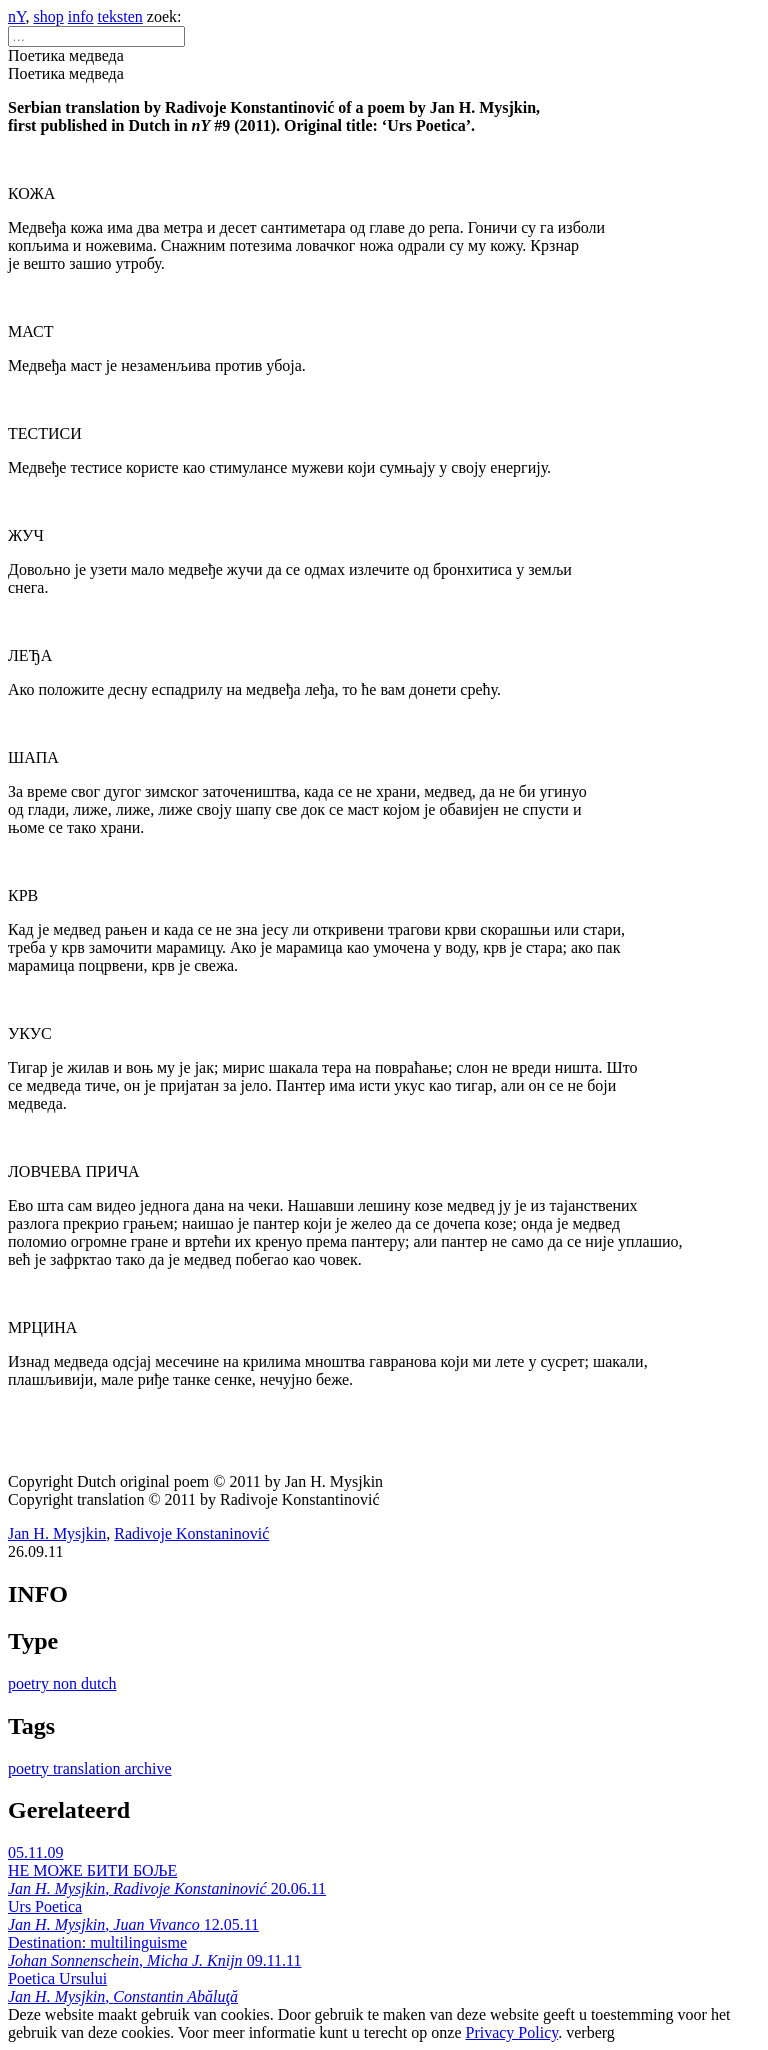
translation (89, 1768)
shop (49, 16)
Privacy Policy (511, 2032)
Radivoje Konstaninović (191, 1533)
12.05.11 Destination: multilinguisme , (133, 1942)
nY (17, 16)
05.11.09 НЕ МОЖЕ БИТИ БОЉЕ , (139, 1870)
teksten (120, 16)
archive (147, 1768)
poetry (30, 1683)
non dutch (85, 1683)
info (81, 16)
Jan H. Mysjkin (57, 1533)
